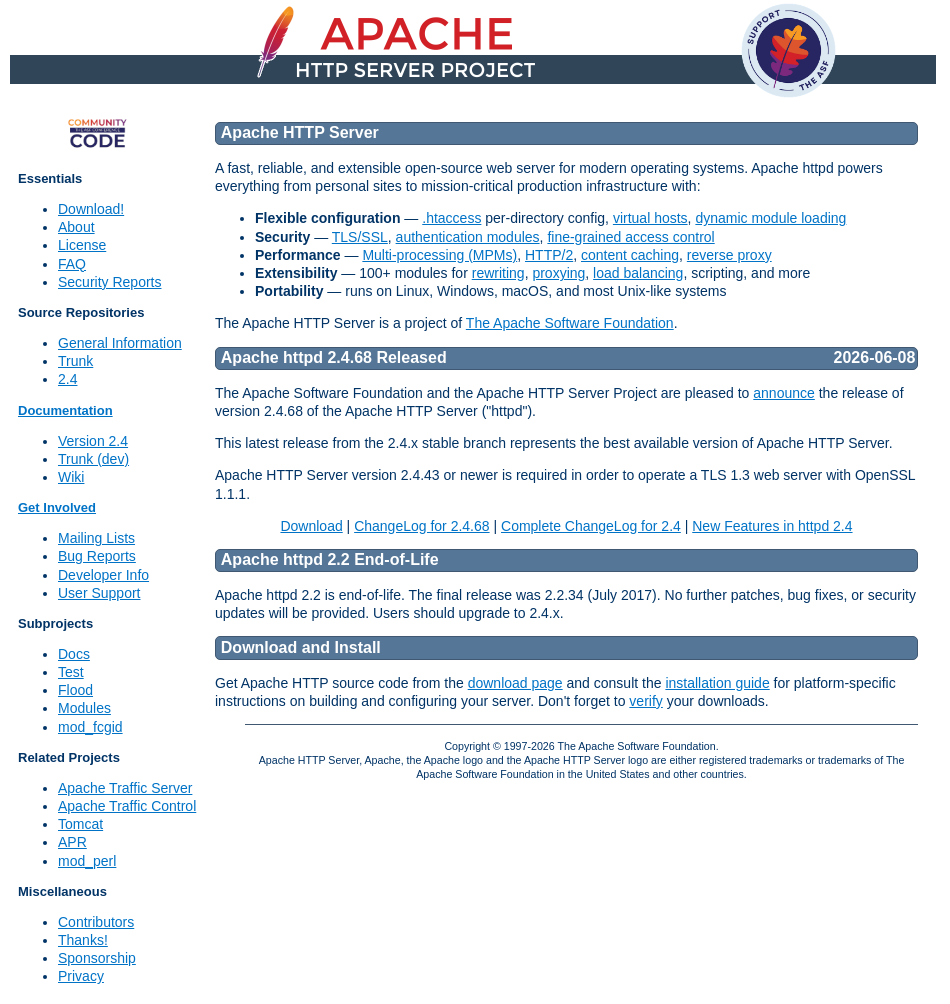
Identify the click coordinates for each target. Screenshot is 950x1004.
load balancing (638, 273)
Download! (91, 209)
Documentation (65, 410)
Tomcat (80, 824)
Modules (84, 708)
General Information (120, 343)
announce (784, 393)
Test (71, 672)
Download (311, 526)
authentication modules (468, 237)
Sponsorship (97, 958)
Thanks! (83, 940)
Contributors (96, 922)
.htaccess (451, 218)
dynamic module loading (770, 218)
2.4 (67, 379)
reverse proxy (729, 255)
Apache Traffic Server (125, 788)
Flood (75, 690)
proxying (558, 273)
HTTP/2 (549, 255)
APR (72, 842)
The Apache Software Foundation (570, 323)
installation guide (717, 683)
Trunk (75, 361)
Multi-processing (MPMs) (439, 255)
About (76, 227)
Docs (74, 654)
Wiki (71, 477)
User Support (99, 593)
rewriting (498, 273)
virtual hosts (650, 218)
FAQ (72, 264)
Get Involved (57, 507)
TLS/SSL (360, 237)
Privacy (81, 976)
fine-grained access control (630, 237)
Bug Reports (97, 556)
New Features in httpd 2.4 (772, 526)
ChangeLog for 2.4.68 (421, 526)
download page (515, 683)
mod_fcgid (90, 727)
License (82, 245)
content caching (630, 255)
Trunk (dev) (93, 459)
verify (645, 701)
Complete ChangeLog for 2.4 (591, 526)
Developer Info (103, 575)
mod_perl (87, 861)
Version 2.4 (93, 441)
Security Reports (109, 282)
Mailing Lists (96, 538)
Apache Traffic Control (127, 806)
